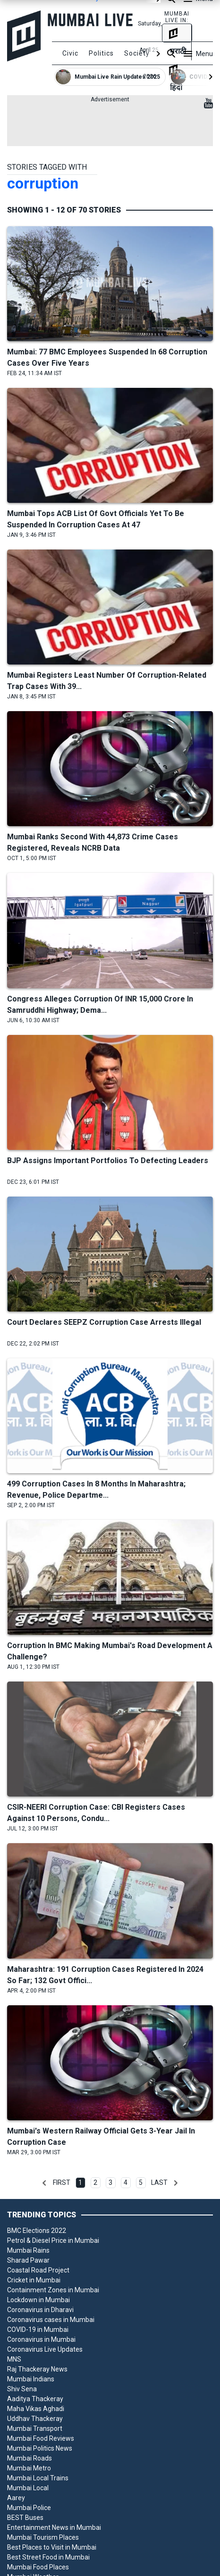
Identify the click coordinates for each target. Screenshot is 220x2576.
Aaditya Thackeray (35, 2399)
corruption (42, 183)
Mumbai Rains (28, 2250)
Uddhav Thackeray (35, 2418)
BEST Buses (25, 2517)
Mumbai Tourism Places (43, 2537)
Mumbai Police (29, 2507)
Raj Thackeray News (37, 2369)
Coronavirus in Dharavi (40, 2309)
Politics (101, 53)
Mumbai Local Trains (37, 2478)
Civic (70, 53)
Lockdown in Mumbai (38, 2300)
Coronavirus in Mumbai (41, 2339)
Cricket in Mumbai (33, 2280)
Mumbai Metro (29, 2468)
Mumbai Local (28, 2488)
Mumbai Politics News (39, 2448)
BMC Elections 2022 (36, 2230)
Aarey (16, 2498)
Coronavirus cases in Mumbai (50, 2319)
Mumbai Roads (29, 2458)
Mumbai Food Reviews (40, 2438)
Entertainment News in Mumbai (54, 2527)
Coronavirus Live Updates (45, 2349)
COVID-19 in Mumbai (37, 2329)
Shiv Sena (22, 2389)
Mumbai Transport (34, 2428)
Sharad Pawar (28, 2260)
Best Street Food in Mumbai (48, 2557)
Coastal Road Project (38, 2270)
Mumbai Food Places (38, 2567)
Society (137, 53)
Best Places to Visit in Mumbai (51, 2547)
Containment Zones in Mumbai (53, 2290)
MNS (14, 2359)
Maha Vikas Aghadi (35, 2408)
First (61, 2182)
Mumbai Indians (30, 2379)
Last (159, 2182)
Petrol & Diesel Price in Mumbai (53, 2240)
